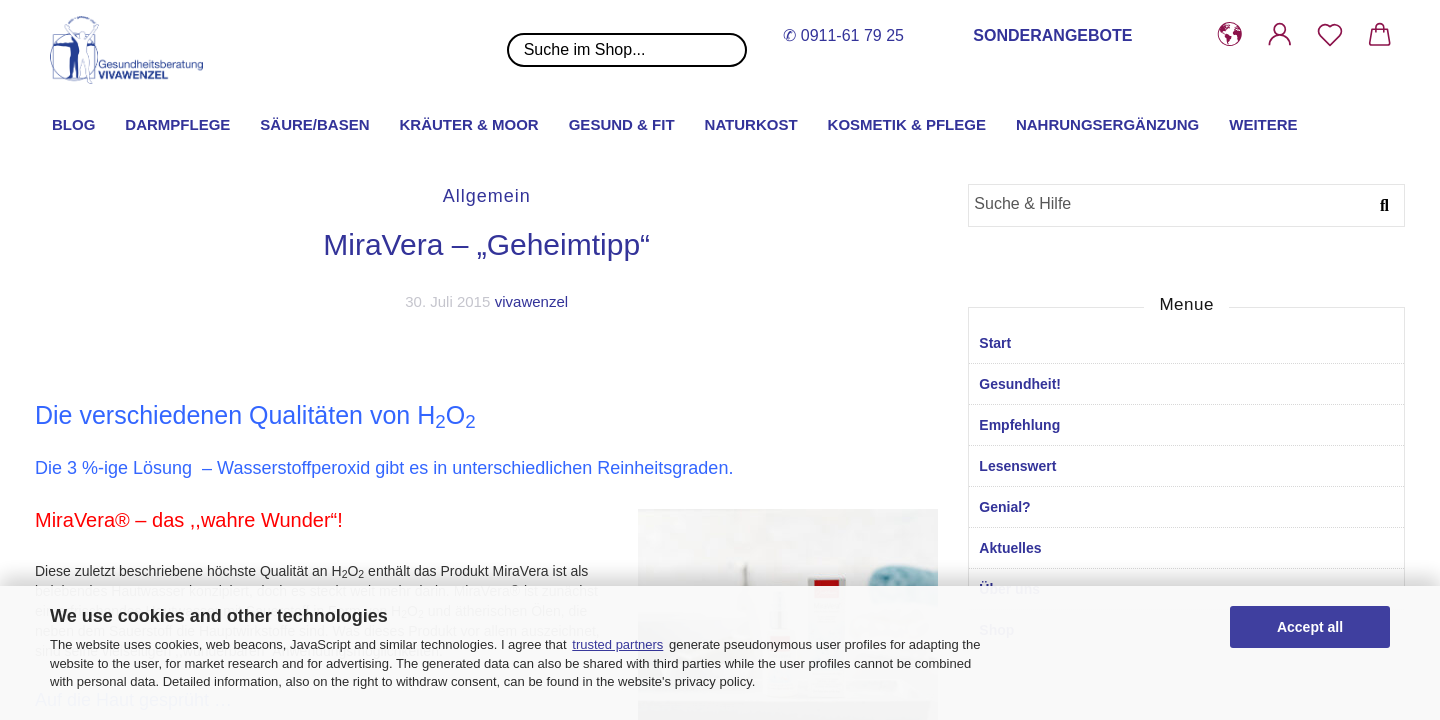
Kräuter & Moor (469, 124)
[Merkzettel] (1330, 35)
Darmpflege (177, 124)
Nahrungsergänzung (1107, 124)
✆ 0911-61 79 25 (843, 35)
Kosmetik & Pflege (907, 124)
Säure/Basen (314, 124)
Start (995, 343)
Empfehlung (1019, 425)
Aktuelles (1010, 548)
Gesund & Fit (622, 124)
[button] (1230, 35)
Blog (73, 124)
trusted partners (617, 644)
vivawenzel (531, 301)
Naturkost (751, 124)
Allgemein (487, 196)
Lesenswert (1017, 466)
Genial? (1004, 507)
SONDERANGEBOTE (1052, 35)
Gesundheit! (1020, 384)
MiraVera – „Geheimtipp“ (486, 244)
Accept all (1310, 627)
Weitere (1263, 124)
